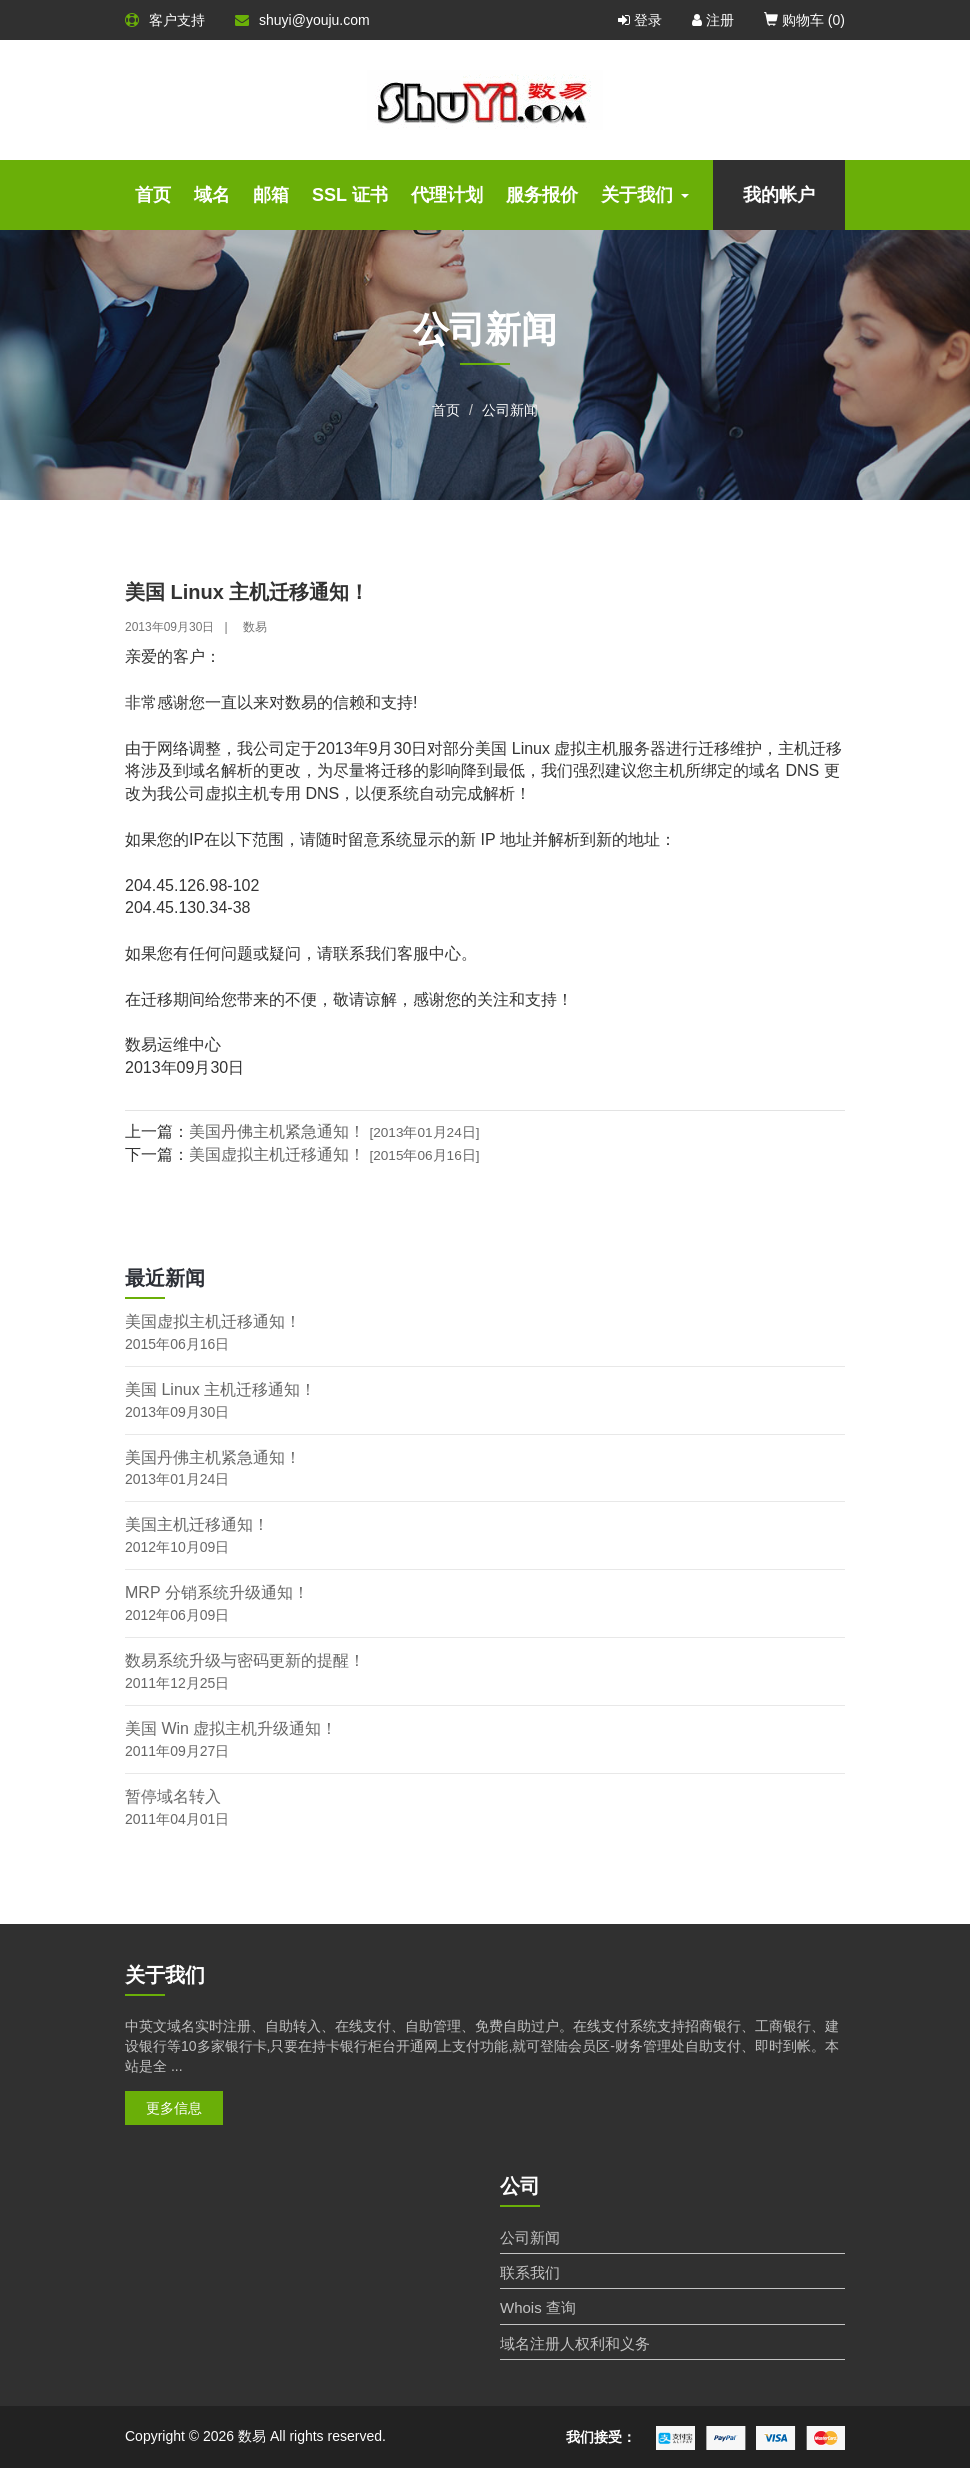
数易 (255, 627)
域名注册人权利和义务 (575, 2343)
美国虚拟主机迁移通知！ (334, 1154)
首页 (153, 195)
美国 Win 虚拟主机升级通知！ (231, 1728)
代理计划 (447, 195)
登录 (640, 20)
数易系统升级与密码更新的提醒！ (245, 1660)
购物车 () (804, 20)
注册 (713, 20)
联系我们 (530, 2272)
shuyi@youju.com (302, 20)
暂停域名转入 (173, 1796)
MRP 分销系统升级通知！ (217, 1592)
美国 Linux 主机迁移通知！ (220, 1389)
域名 (212, 195)
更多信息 (174, 2108)
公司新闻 (510, 410)
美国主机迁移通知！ (197, 1524)
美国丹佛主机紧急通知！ (334, 1131)
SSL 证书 (350, 195)
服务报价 (542, 195)
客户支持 (165, 20)
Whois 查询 (538, 2307)
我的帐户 (779, 195)
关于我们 (645, 195)
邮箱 (271, 195)
